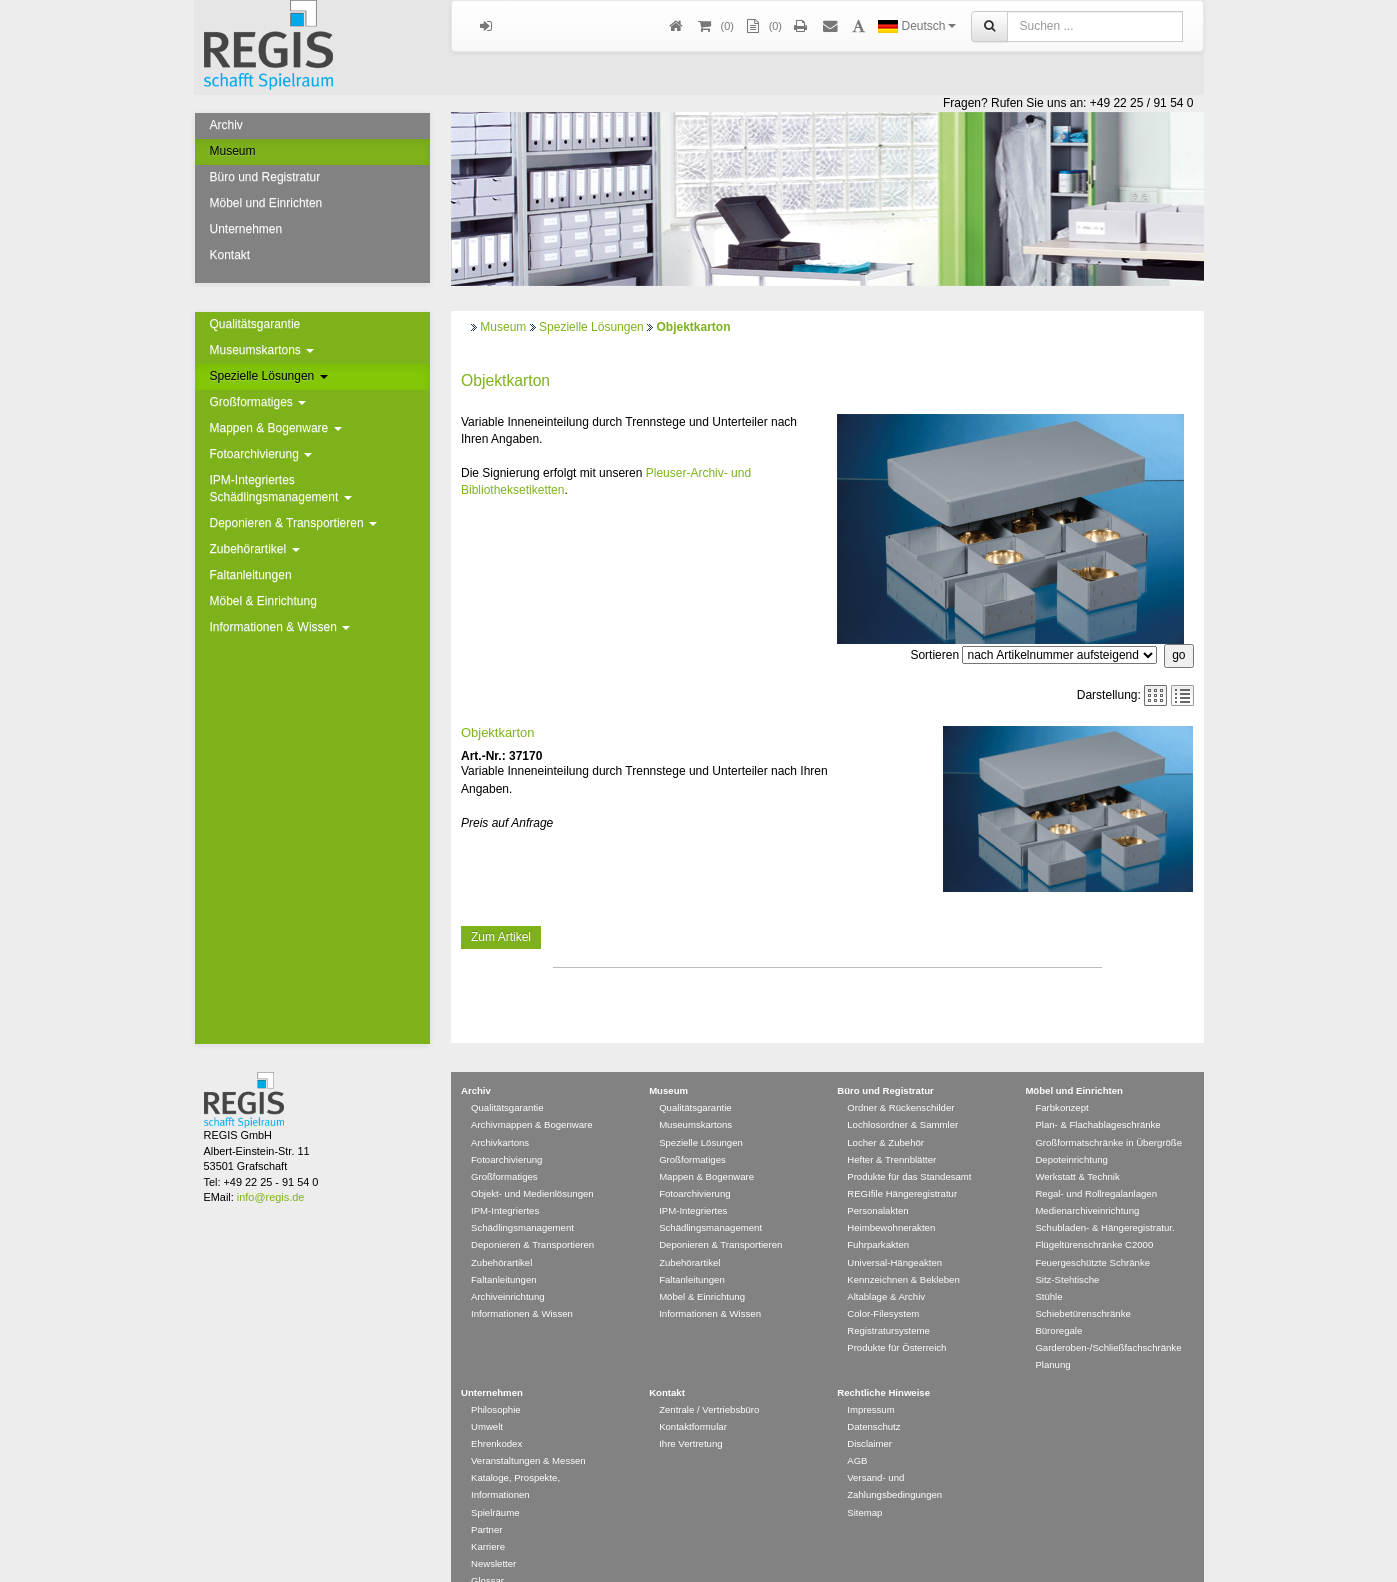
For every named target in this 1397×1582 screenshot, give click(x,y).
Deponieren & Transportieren (293, 523)
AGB (857, 1431)
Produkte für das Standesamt (909, 1147)
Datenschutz (873, 1397)
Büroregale (1058, 1301)
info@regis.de (270, 1168)
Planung (1052, 1335)
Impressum (870, 1380)
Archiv (226, 125)
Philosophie (496, 1380)
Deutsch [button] (916, 26)
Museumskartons (262, 350)
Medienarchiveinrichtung (1087, 1181)
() (715, 26)
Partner (486, 1500)
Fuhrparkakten (878, 1215)
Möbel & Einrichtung (263, 601)
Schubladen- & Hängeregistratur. (1104, 1198)
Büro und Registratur (265, 177)
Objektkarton (693, 327)
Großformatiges (258, 402)
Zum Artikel (501, 937)
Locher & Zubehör (885, 1113)
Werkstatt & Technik (1077, 1147)
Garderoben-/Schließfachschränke (1108, 1318)
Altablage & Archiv (886, 1267)
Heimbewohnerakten (891, 1198)
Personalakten (877, 1181)
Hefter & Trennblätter (891, 1130)
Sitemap (864, 1483)
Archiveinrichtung (508, 1267)
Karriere (488, 1517)
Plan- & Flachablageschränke (1097, 1095)
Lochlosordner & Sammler (902, 1095)
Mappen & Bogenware (276, 428)
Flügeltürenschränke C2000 (1094, 1215)
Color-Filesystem (883, 1284)
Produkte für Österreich (896, 1318)
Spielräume (495, 1483)
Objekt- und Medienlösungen (532, 1164)
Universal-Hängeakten (894, 1233)
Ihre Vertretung (690, 1414)
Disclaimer (869, 1414)
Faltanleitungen (251, 575)
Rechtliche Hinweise (883, 1363)
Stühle (1048, 1267)
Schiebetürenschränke (1082, 1284)
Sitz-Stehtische (1067, 1250)
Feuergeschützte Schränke (1092, 1233)
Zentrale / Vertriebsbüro (709, 1380)
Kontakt (230, 255)
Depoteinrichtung (1071, 1130)
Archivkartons (500, 1113)
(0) (763, 26)
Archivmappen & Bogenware (532, 1095)
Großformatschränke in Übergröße (1108, 1113)
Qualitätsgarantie (255, 324)
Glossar (487, 1551)
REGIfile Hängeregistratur (902, 1164)
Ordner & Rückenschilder (900, 1078)
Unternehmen (246, 229)
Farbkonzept (1061, 1078)
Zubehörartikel (255, 549)
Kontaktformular (693, 1397)
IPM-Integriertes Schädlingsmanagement (281, 488)
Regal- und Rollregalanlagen (1096, 1164)
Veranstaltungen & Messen (528, 1431)
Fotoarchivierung (261, 454)
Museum (233, 151)
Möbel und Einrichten (266, 203)
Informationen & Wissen (280, 627)
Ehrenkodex (496, 1414)
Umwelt (487, 1397)
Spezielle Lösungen (269, 376)
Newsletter (493, 1534)
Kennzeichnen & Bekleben (903, 1250)
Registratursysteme (888, 1301)
